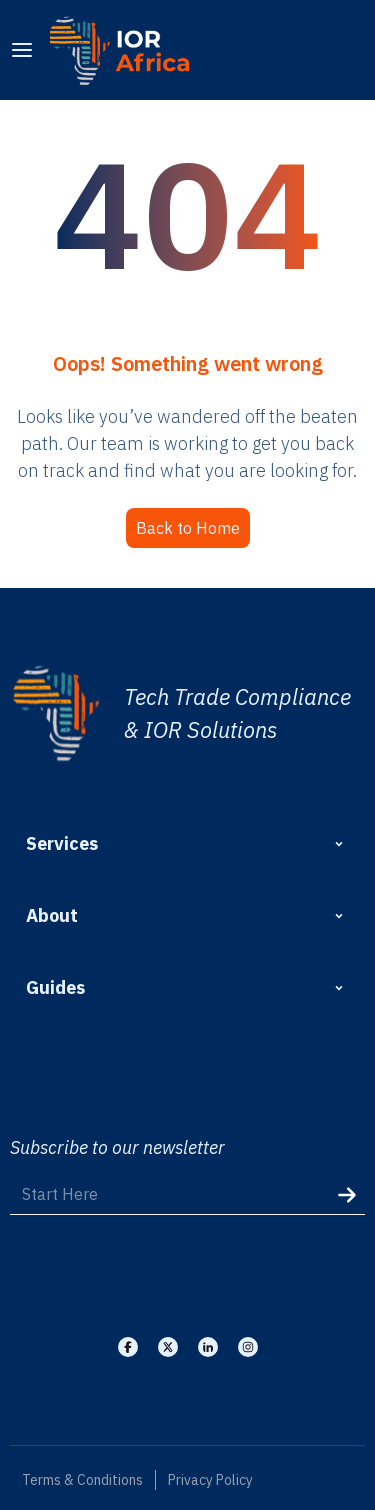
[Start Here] (187, 1194)
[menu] (22, 50)
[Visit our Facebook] (128, 1347)
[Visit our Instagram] (248, 1347)
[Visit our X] (168, 1347)
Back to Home (188, 528)
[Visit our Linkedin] (208, 1347)
